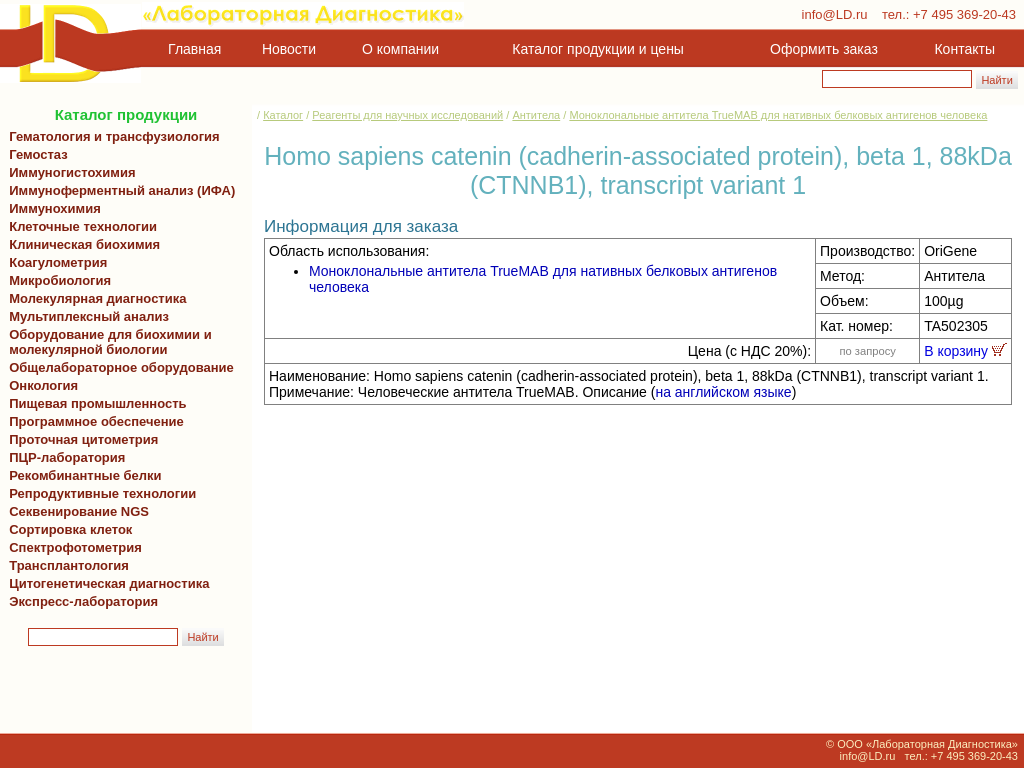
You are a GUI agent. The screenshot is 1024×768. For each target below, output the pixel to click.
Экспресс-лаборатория (83, 601)
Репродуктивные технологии (99, 493)
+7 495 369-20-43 (964, 14)
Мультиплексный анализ (89, 316)
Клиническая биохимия (81, 244)
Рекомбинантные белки (82, 475)
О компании (398, 49)
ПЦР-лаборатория (63, 457)
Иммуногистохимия (69, 172)
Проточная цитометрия (80, 439)
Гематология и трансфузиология (111, 136)
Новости (289, 49)
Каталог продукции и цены (597, 49)
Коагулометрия (58, 262)
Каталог (283, 115)
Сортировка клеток (67, 529)
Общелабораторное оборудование (118, 367)
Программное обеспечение (96, 421)
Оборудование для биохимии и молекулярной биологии (107, 342)
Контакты (965, 49)
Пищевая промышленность (98, 403)
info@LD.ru (835, 14)
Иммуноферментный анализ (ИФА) (118, 190)
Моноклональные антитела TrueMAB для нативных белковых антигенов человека (778, 115)
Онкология (43, 385)
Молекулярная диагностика (94, 298)
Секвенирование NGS (75, 511)
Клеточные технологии (79, 226)
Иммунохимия (55, 208)
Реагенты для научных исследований (407, 115)
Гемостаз (38, 154)
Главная (194, 49)
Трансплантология (65, 565)
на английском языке (723, 392)
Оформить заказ (824, 49)
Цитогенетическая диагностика (105, 583)
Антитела (536, 115)
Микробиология (60, 280)
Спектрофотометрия (75, 547)
